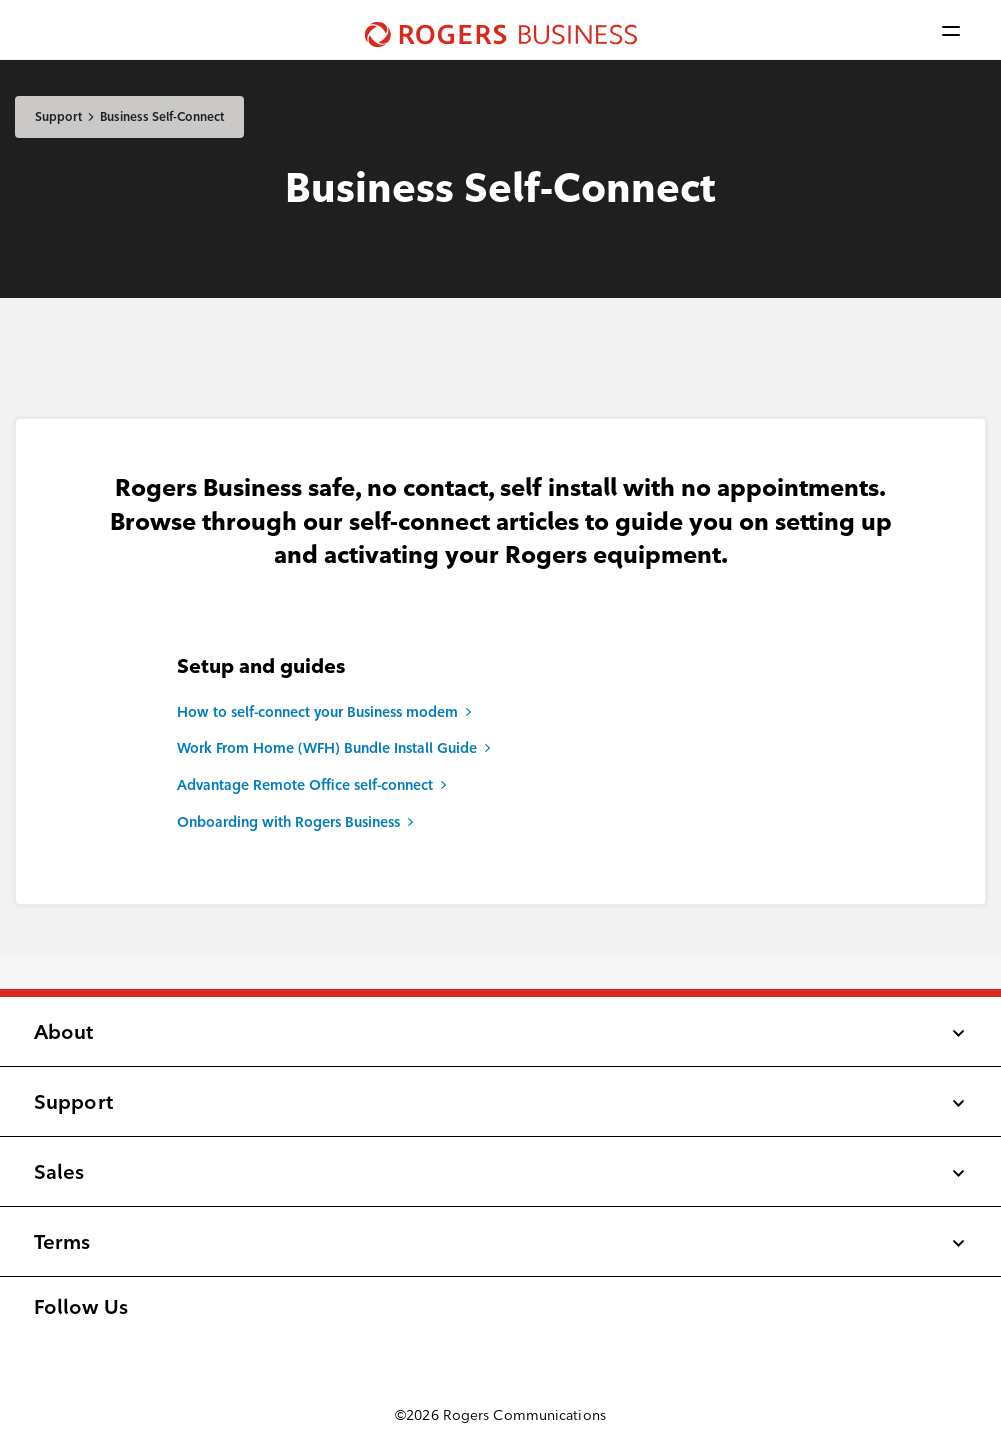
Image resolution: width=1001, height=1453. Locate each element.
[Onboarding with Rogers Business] (500, 823)
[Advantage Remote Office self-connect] (500, 786)
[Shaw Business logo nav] (501, 30)
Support (58, 116)
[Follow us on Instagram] (56, 1342)
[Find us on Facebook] (35, 1342)
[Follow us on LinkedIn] (77, 1342)
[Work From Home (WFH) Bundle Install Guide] (500, 749)
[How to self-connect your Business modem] (500, 713)
